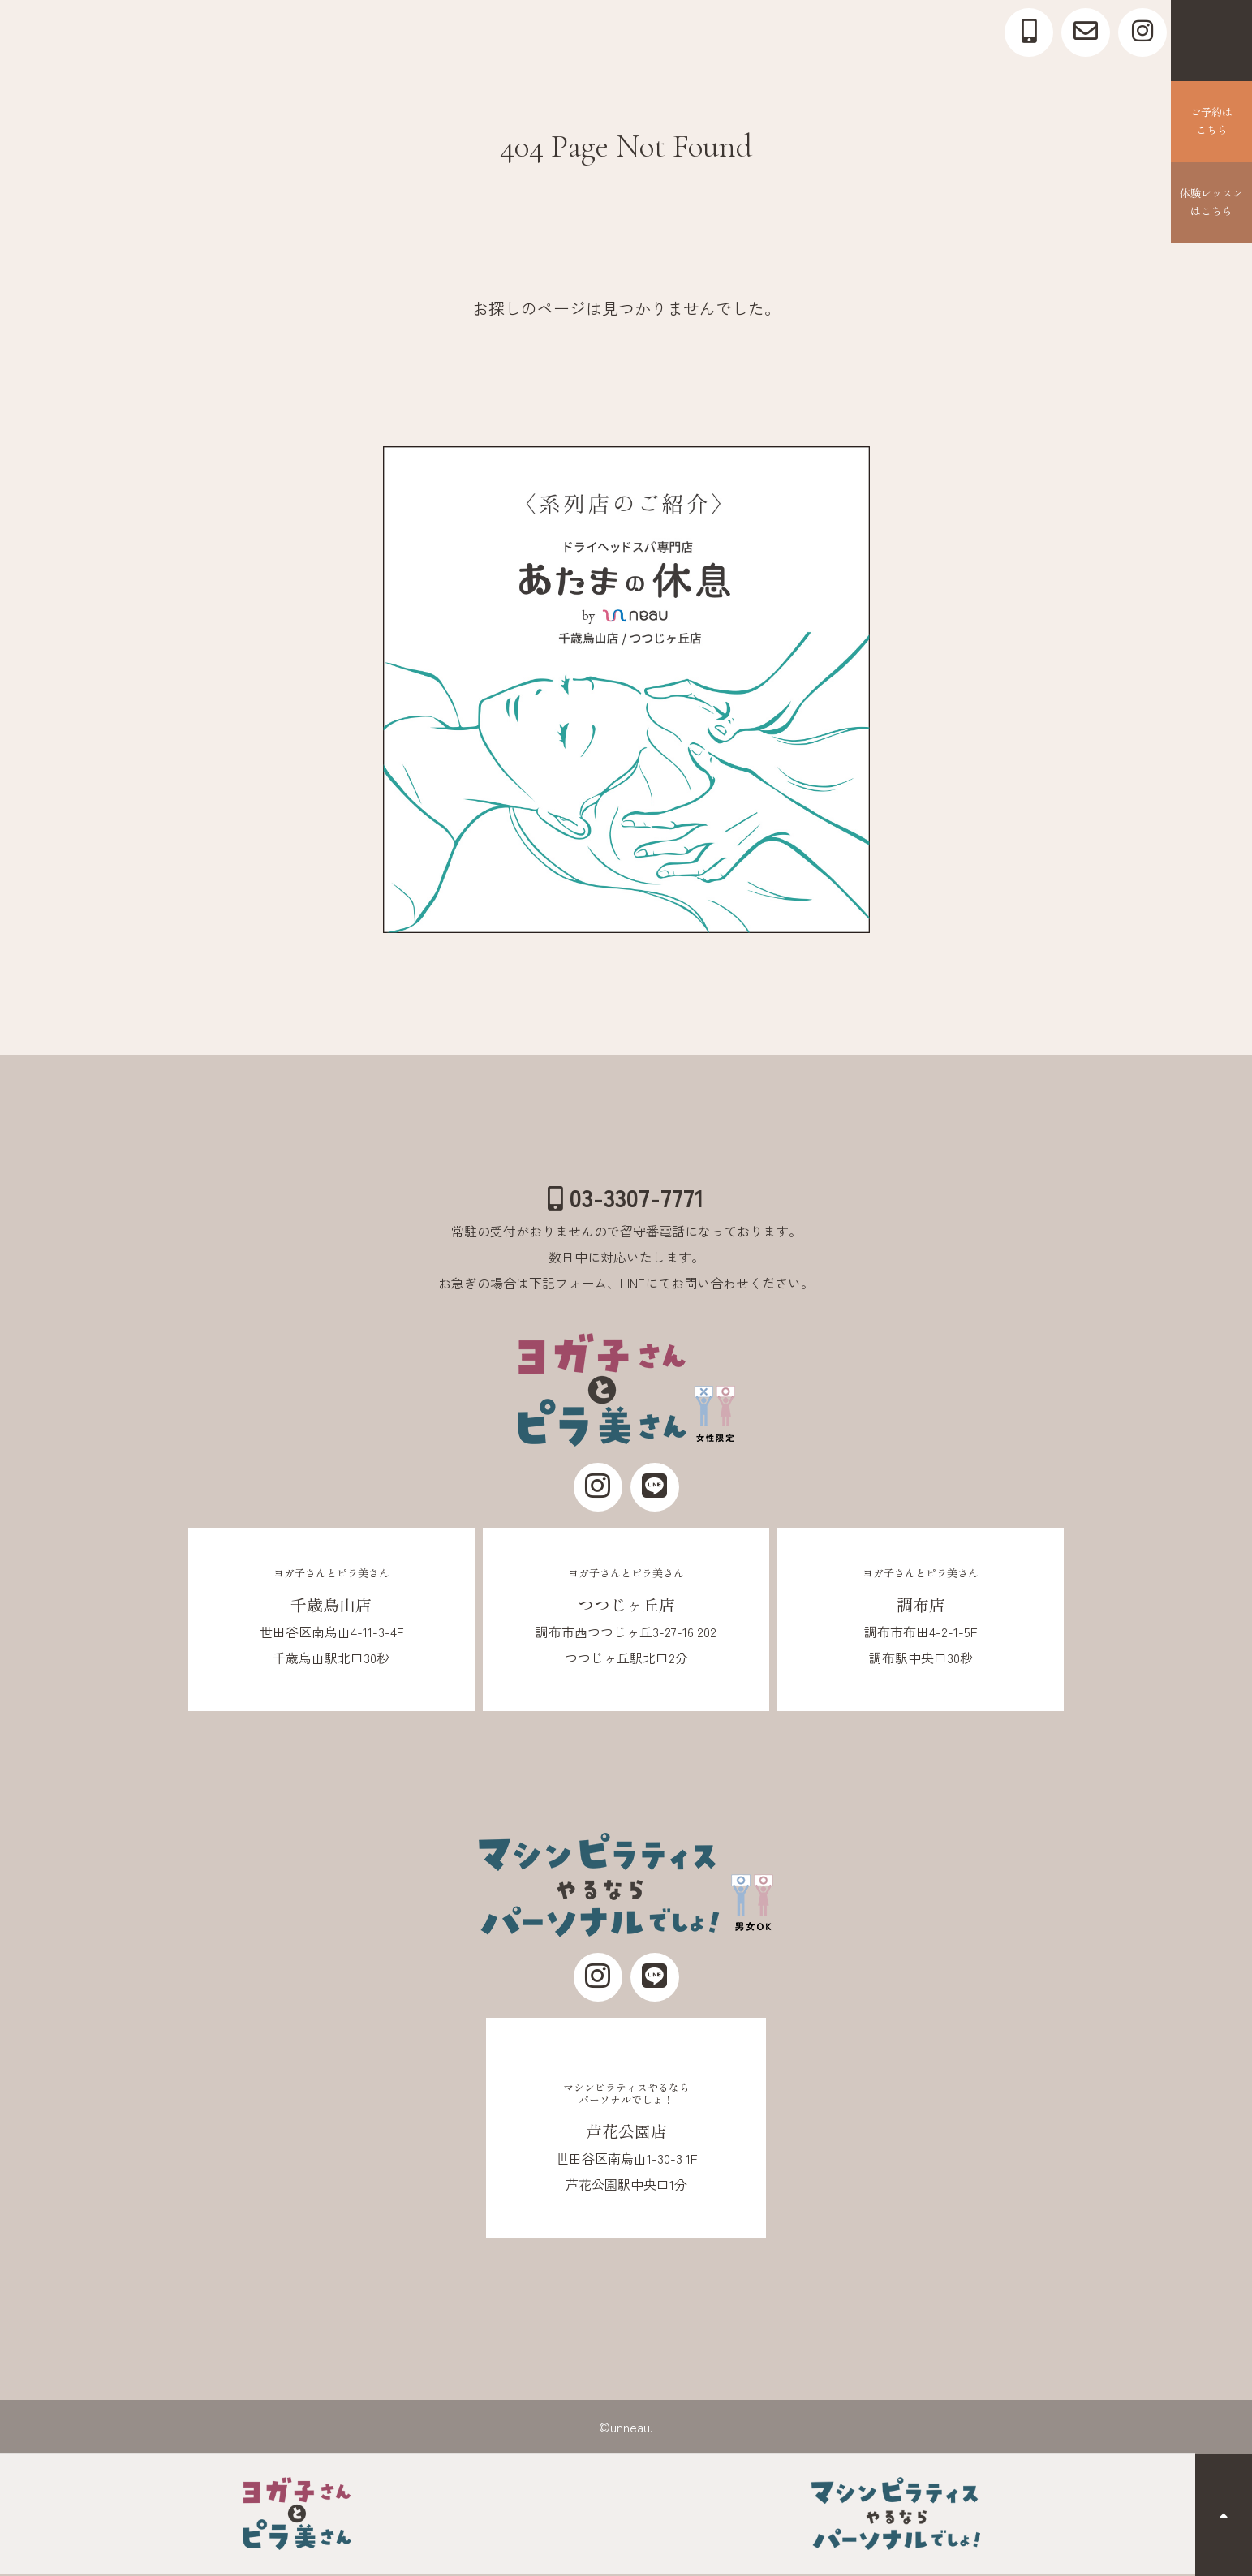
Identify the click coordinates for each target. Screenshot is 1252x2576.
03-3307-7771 (626, 1197)
